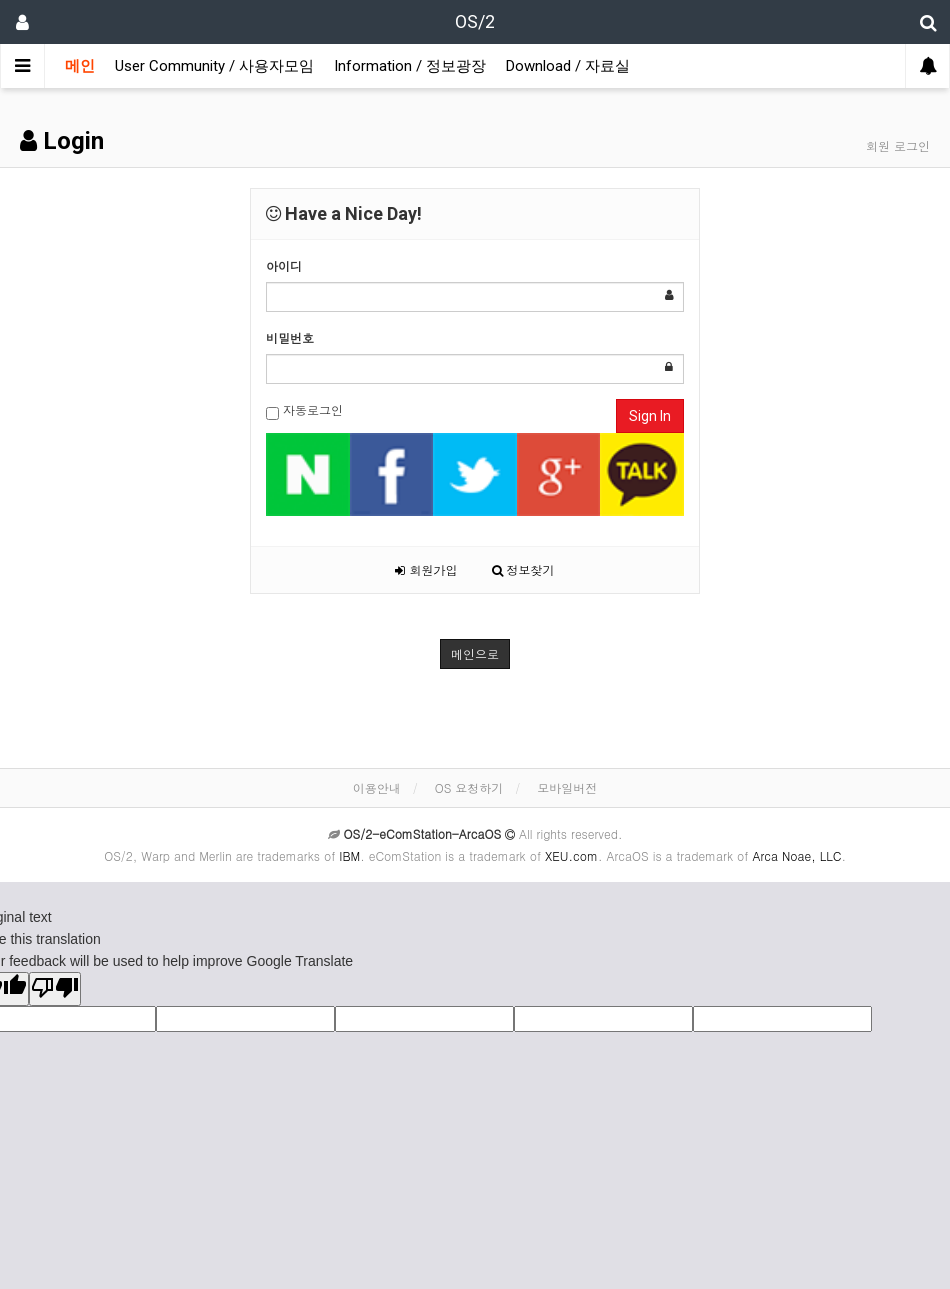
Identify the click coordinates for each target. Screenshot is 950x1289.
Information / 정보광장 (410, 66)
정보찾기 (523, 569)
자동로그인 (304, 410)
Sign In (650, 416)
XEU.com (571, 855)
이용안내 (377, 787)
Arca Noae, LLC (796, 855)
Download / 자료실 (568, 66)
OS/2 (475, 21)
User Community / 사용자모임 (214, 66)
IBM (349, 855)
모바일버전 (567, 787)
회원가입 (426, 569)
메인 (80, 66)
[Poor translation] (55, 989)
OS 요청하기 (469, 787)
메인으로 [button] (475, 653)
